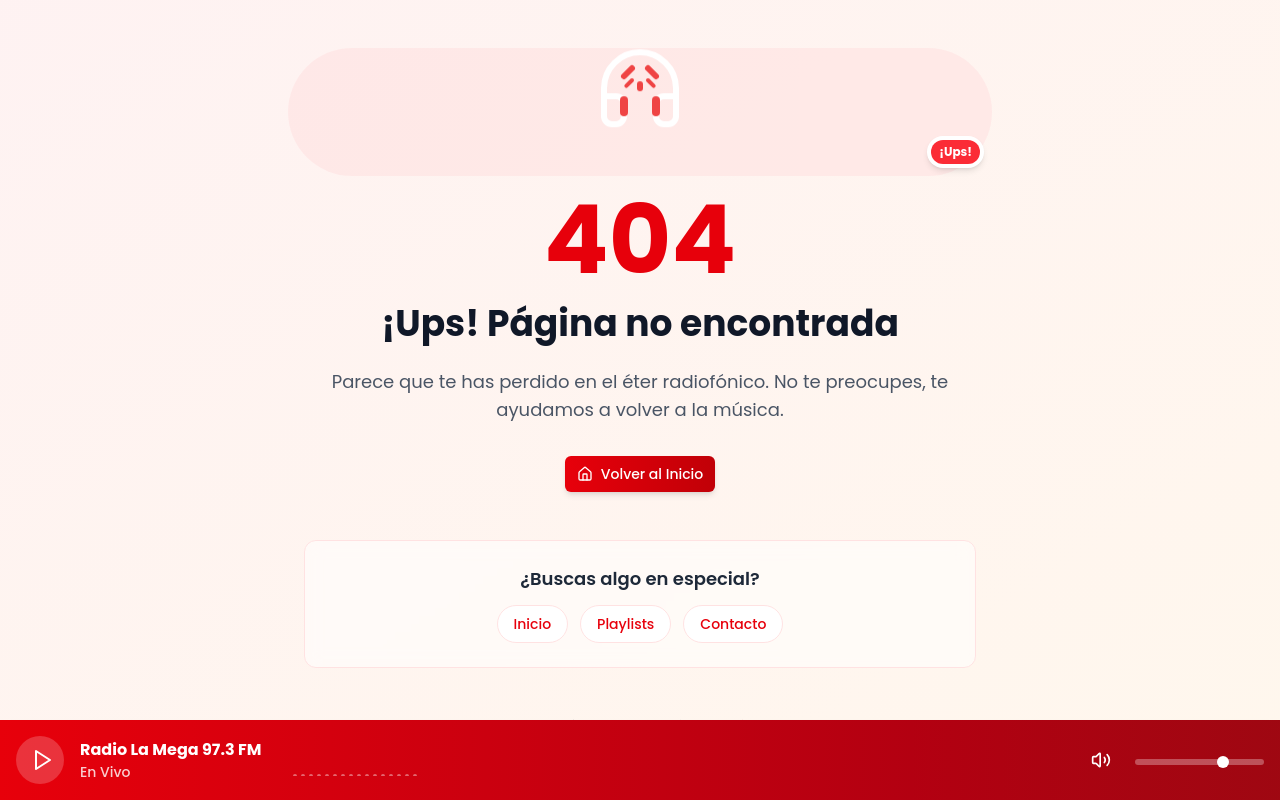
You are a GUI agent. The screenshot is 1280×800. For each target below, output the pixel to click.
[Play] (40, 760)
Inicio (533, 624)
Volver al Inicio (640, 474)
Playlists (625, 624)
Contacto (733, 624)
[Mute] (1101, 760)
